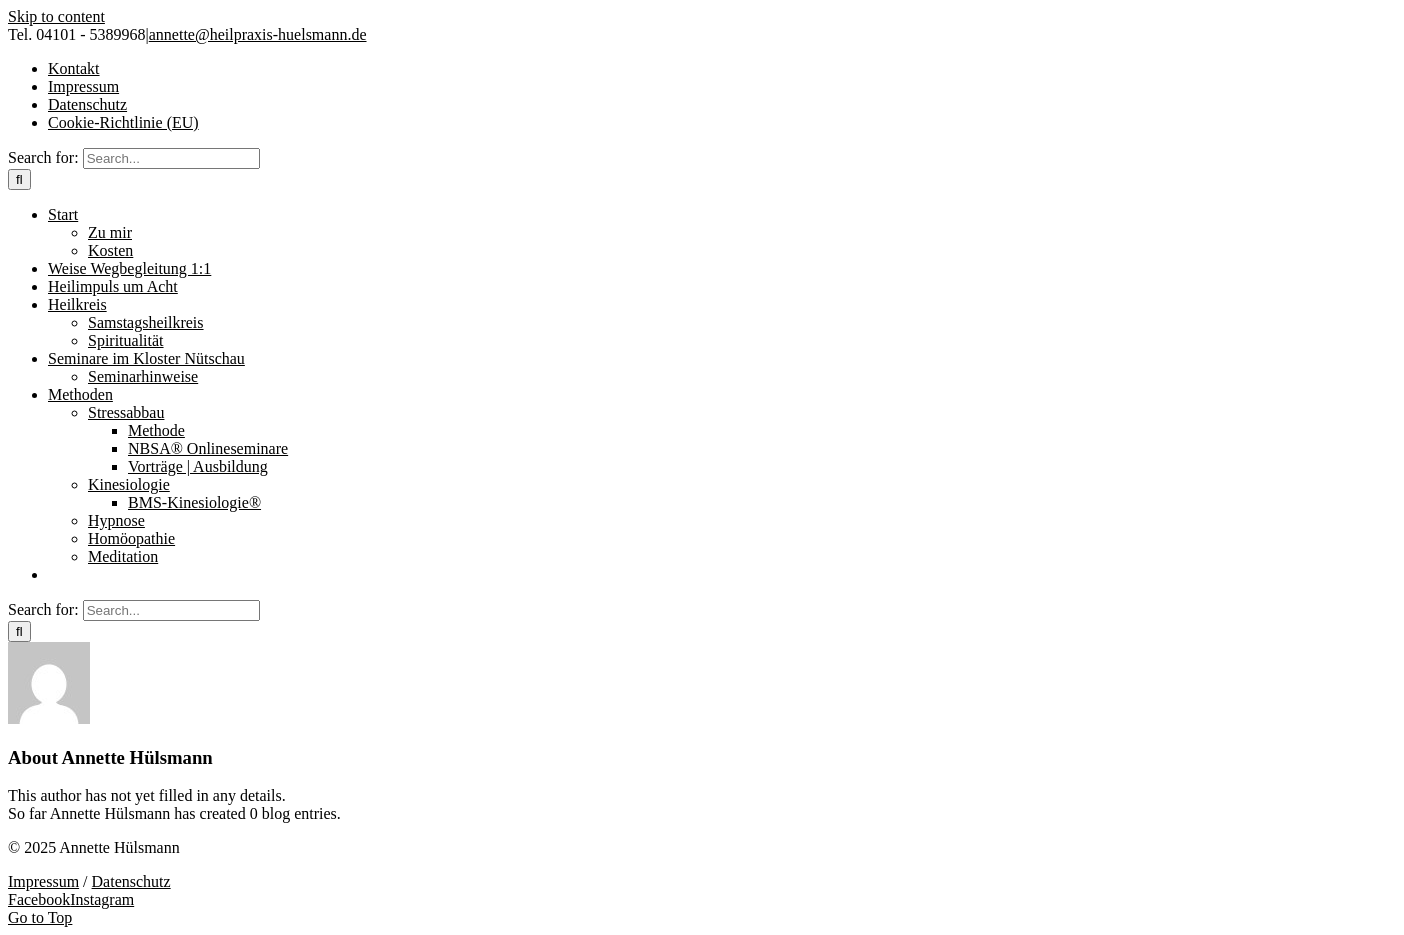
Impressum (43, 881)
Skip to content (56, 16)
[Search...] (171, 158)
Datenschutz (131, 881)
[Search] (19, 179)
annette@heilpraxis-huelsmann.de (258, 34)
